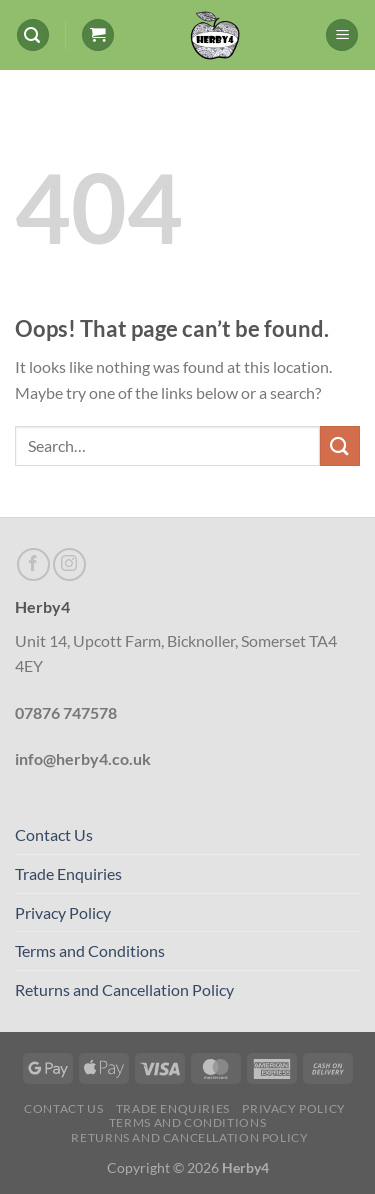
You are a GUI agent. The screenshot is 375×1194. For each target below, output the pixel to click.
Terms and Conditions (90, 950)
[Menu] (342, 35)
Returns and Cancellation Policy (124, 989)
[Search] (33, 35)
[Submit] (340, 445)
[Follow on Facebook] (33, 564)
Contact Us (54, 834)
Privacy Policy (63, 912)
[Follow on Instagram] (69, 564)
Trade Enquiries (68, 873)
